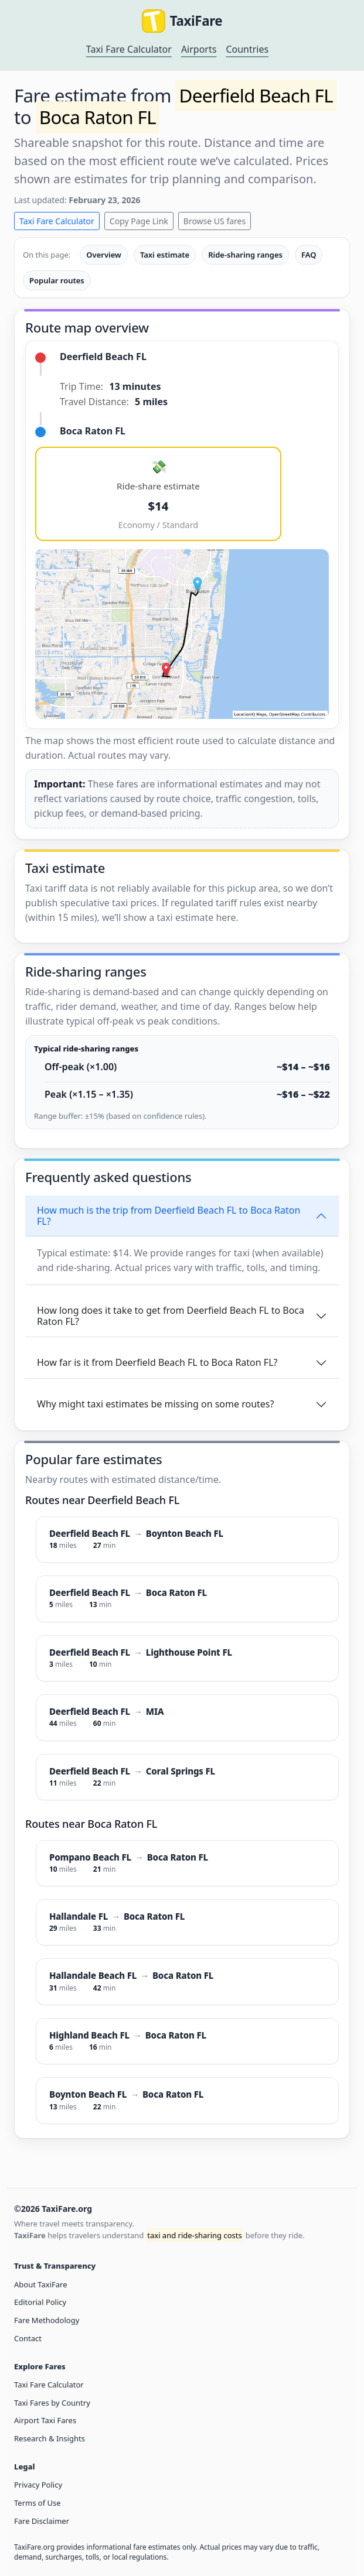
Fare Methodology (46, 2320)
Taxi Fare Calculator (129, 49)
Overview (103, 254)
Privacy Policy (38, 2484)
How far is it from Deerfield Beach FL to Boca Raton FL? (157, 1362)
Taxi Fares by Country (52, 2402)
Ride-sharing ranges (245, 254)
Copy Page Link (139, 221)
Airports (199, 49)
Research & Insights (49, 2438)
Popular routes (56, 280)
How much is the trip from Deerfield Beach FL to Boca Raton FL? (168, 1216)
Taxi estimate (164, 254)
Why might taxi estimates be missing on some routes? (155, 1403)
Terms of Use (37, 2503)
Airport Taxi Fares (45, 2420)
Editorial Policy (40, 2302)
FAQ (308, 254)
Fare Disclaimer (41, 2521)
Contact (28, 2338)
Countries (247, 49)
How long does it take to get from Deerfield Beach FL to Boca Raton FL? (170, 1316)
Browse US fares (214, 221)
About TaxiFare (40, 2284)
